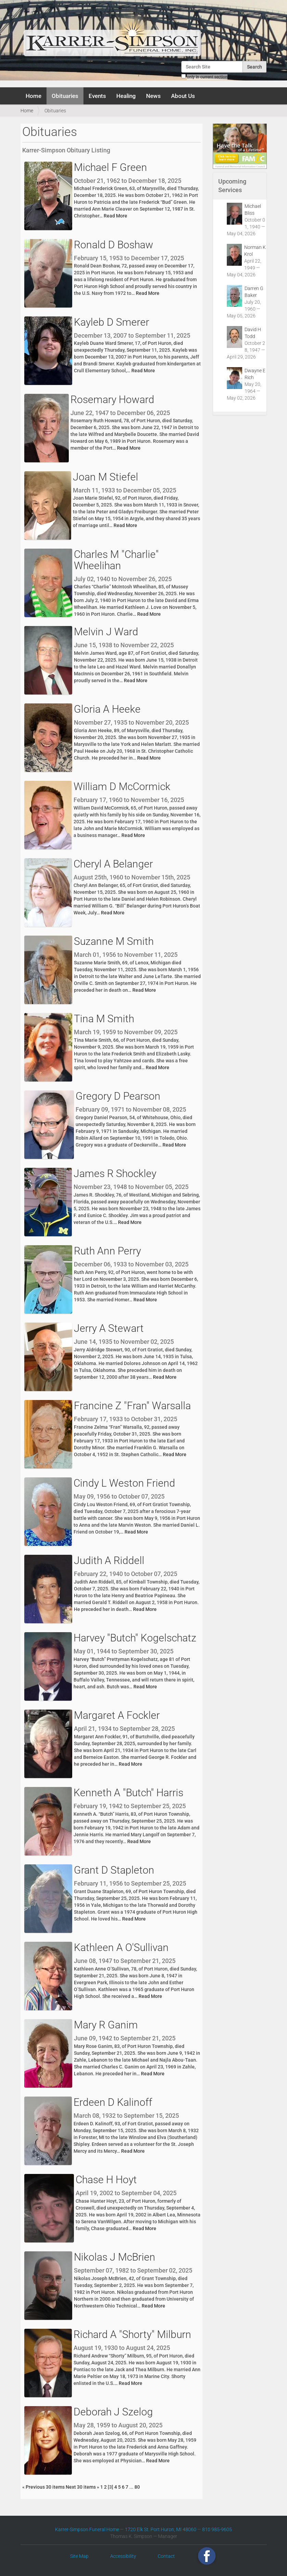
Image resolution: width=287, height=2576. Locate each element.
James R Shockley (115, 1173)
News (153, 95)
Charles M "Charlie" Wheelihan (116, 560)
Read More (115, 215)
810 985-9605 (217, 2529)
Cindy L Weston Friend (124, 1483)
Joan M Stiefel (105, 477)
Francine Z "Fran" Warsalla (132, 1406)
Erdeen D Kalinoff (113, 2102)
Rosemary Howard (112, 399)
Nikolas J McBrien (114, 2257)
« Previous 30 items (44, 2487)
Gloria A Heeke (107, 709)
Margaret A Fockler (117, 1715)
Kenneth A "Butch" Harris (128, 1793)
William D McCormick (122, 786)
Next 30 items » (83, 2487)
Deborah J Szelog (113, 2412)
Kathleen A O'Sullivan (121, 1947)
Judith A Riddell (109, 1560)
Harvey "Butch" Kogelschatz (135, 1638)
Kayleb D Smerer (111, 322)
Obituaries (65, 95)
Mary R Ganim (106, 2025)
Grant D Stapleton (114, 1870)
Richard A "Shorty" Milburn (132, 2334)
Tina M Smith (104, 1019)
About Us (183, 95)
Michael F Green (110, 167)
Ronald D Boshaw (113, 245)
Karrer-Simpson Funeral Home (87, 2529)
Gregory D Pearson (118, 1096)
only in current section (207, 77)
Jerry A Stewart (109, 1328)
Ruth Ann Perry (107, 1251)
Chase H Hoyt (106, 2180)
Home (33, 95)
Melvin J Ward (106, 632)
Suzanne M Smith (114, 941)
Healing (126, 95)
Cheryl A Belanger (113, 864)
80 (137, 2487)
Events (97, 95)
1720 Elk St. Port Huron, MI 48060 (160, 2529)
